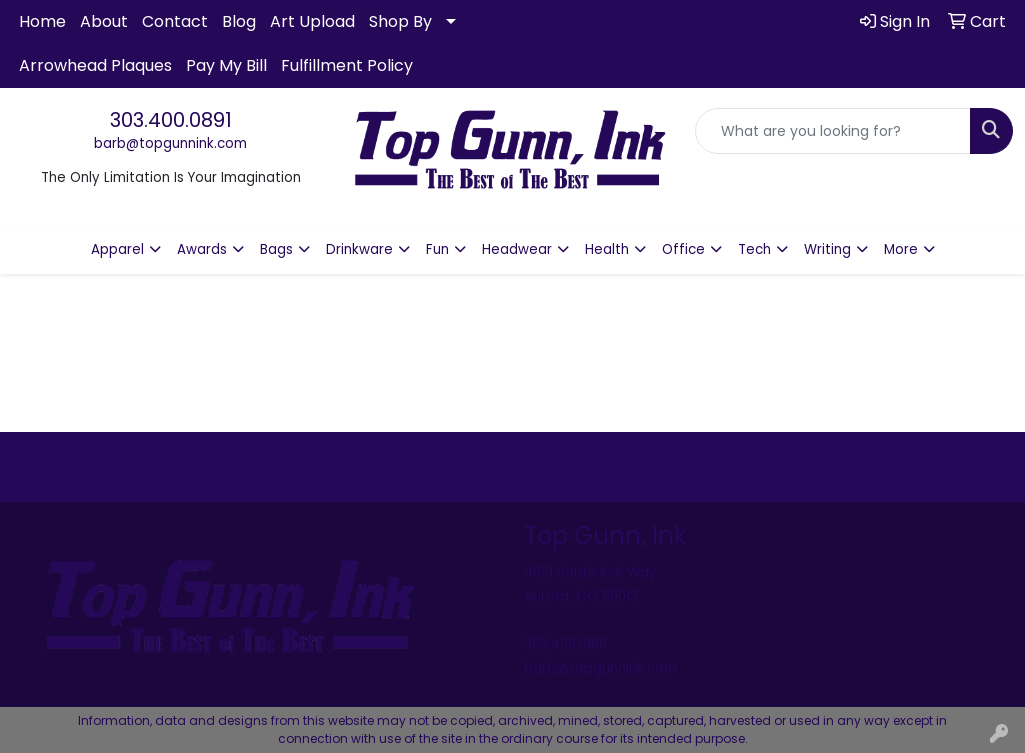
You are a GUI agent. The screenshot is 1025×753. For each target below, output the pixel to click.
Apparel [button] (117, 249)
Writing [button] (827, 249)
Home (42, 21)
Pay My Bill (226, 65)
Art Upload (312, 21)
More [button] (901, 249)
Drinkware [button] (359, 249)
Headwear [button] (517, 249)
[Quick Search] (833, 131)
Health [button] (607, 249)
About (104, 21)
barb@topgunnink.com (170, 143)
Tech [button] (754, 249)
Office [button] (683, 249)
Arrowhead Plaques (95, 65)
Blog (239, 21)
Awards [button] (202, 249)
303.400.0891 (171, 120)
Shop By (400, 21)
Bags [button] (276, 249)
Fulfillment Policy (347, 65)
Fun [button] (437, 249)
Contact (175, 21)
